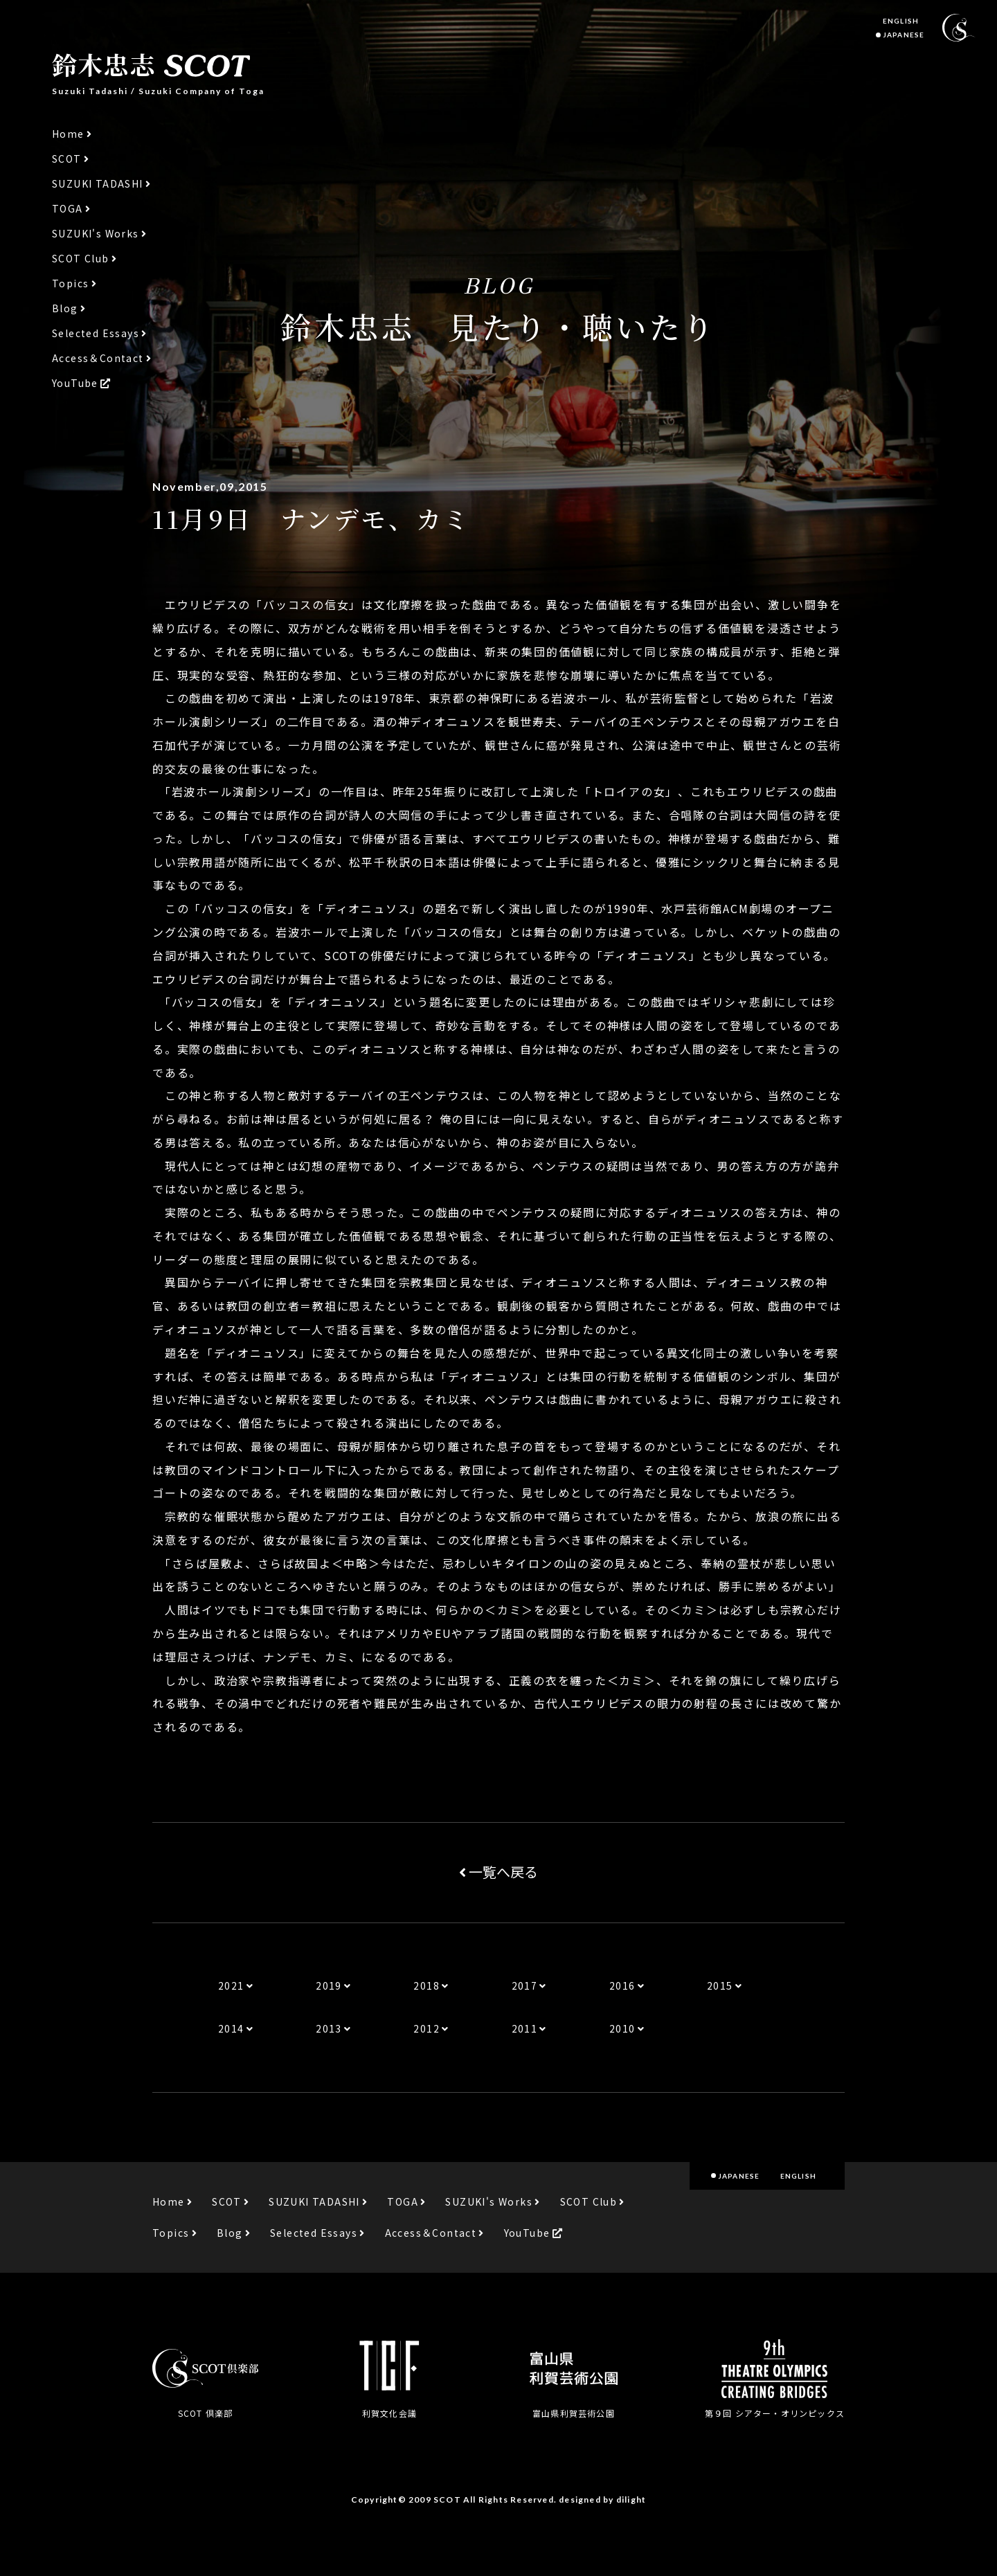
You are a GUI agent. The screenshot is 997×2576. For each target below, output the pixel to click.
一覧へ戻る (498, 1872)
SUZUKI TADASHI (97, 184)
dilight (631, 2499)
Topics (70, 283)
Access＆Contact (98, 358)
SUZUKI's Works (95, 233)
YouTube (75, 383)
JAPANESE (903, 34)
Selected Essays (95, 333)
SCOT (67, 159)
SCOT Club (80, 258)
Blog (65, 308)
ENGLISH (901, 21)
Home (68, 134)
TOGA (67, 209)
